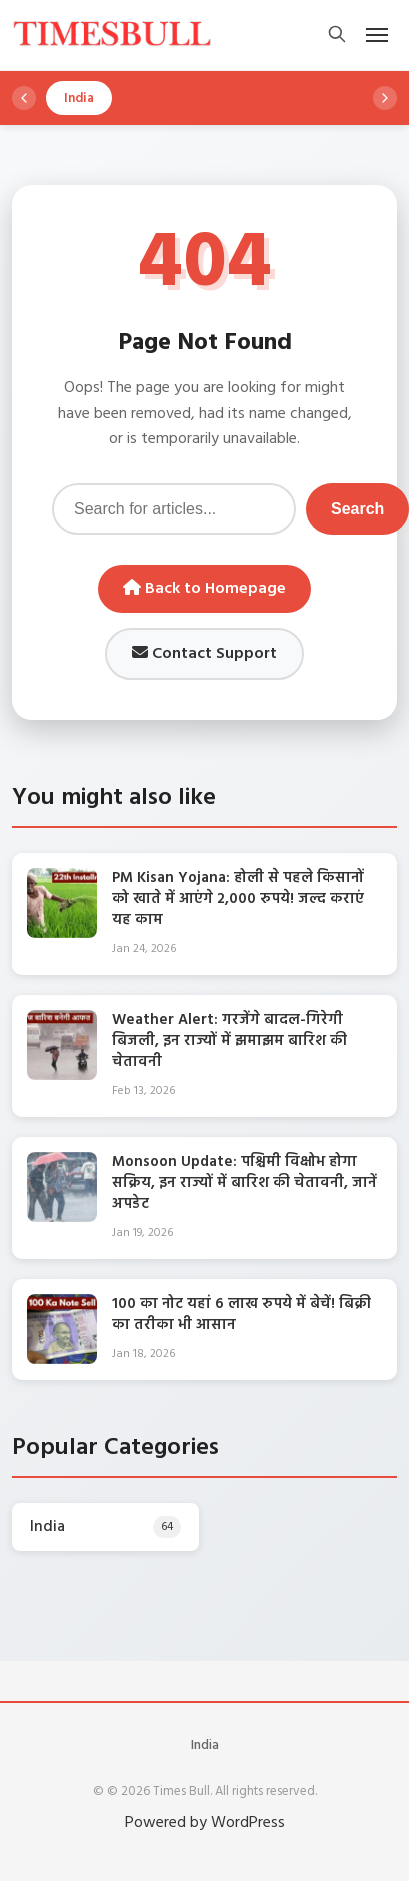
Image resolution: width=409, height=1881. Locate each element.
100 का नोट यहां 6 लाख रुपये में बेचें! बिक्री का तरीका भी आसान (241, 1314)
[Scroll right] (385, 98)
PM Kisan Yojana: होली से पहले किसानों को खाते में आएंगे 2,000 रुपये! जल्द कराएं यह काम (238, 899)
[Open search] (337, 35)
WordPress (248, 1823)
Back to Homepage (204, 589)
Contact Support (204, 654)
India (205, 1745)
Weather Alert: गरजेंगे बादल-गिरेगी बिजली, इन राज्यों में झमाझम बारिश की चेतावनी (229, 1041)
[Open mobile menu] (377, 35)
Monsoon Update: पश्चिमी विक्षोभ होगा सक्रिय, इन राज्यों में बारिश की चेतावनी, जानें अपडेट (244, 1183)
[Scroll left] (24, 98)
